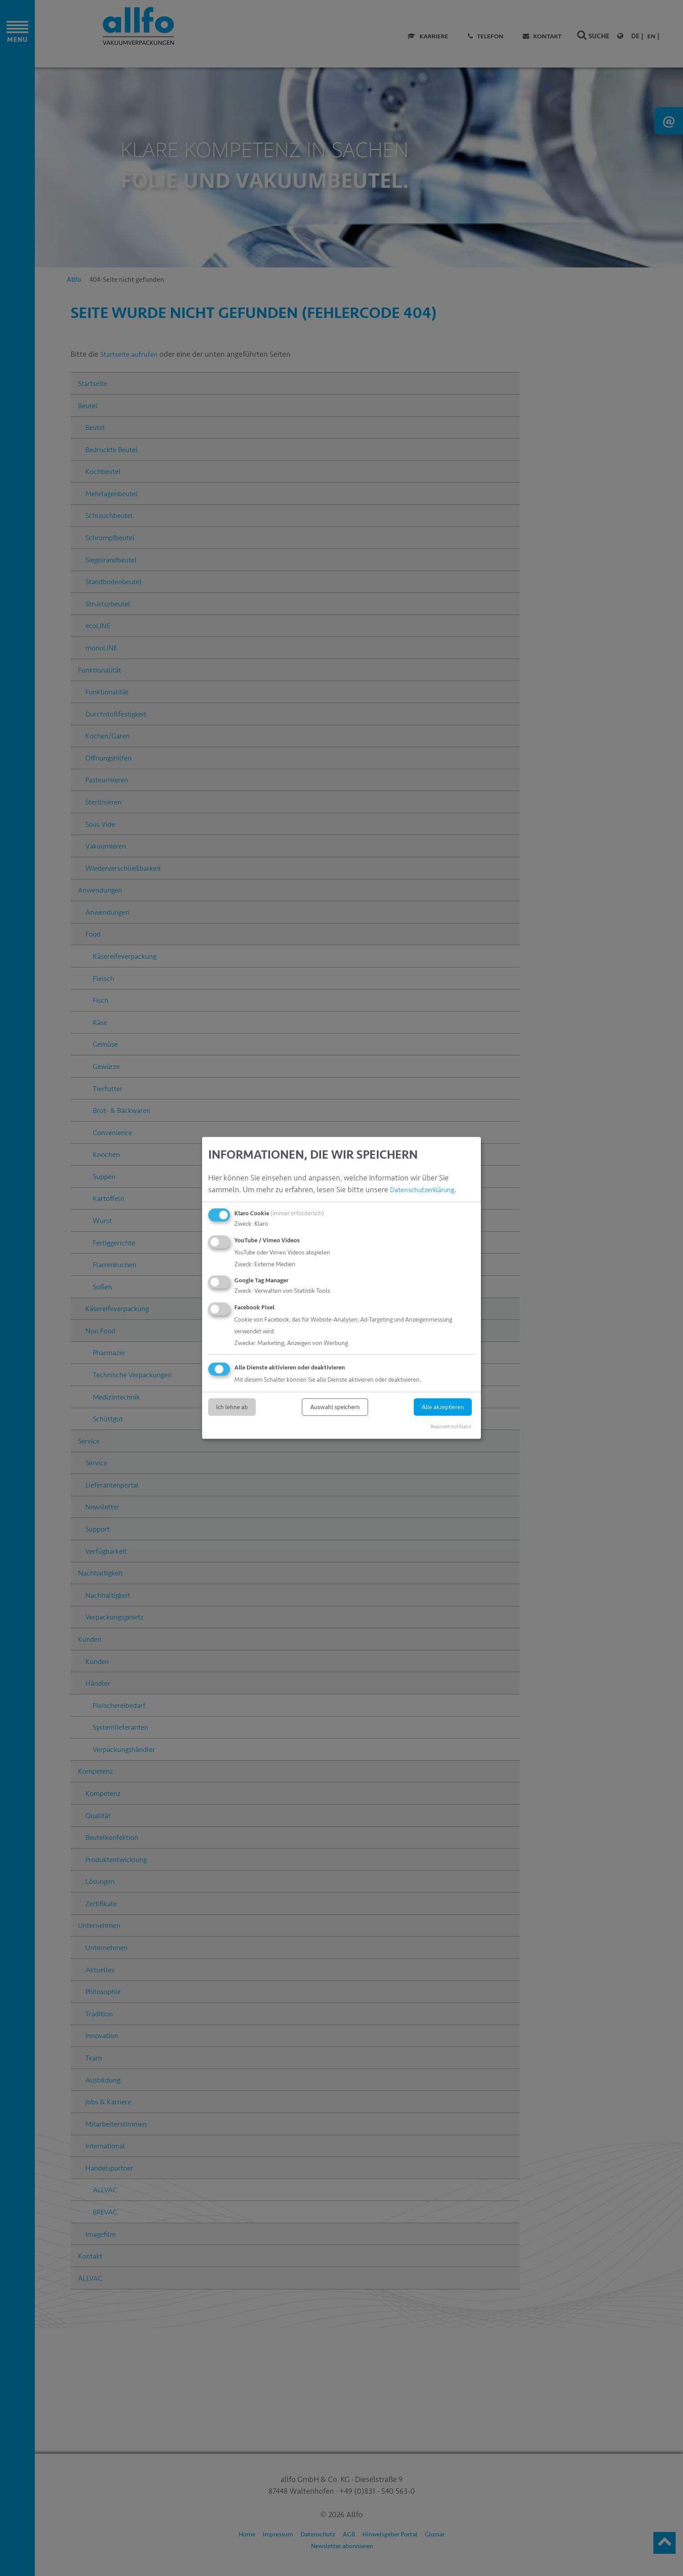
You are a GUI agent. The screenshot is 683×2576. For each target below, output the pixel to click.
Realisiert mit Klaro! (451, 1427)
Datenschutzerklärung (427, 1189)
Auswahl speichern (335, 1407)
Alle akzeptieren (443, 1407)
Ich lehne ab (232, 1407)
